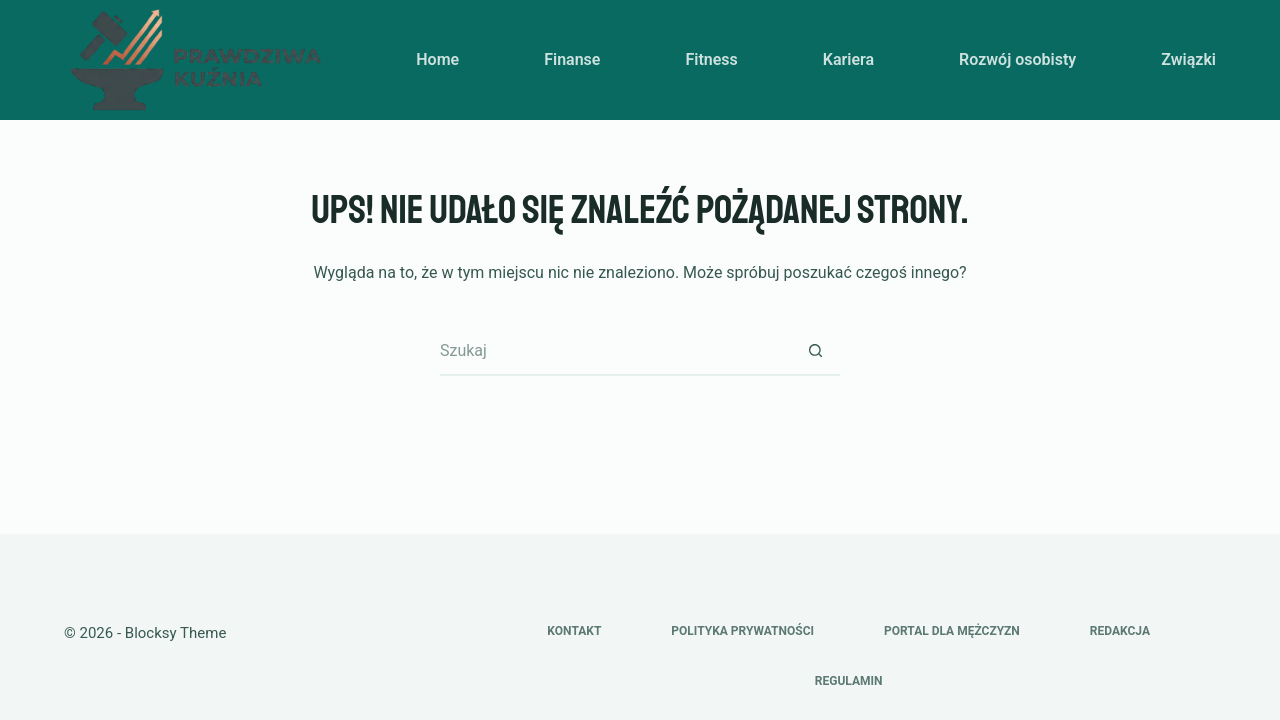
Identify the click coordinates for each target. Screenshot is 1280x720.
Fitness (711, 59)
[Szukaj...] (615, 351)
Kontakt (574, 631)
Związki (1188, 59)
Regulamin (849, 681)
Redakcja (1120, 631)
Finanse (572, 59)
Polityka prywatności (742, 631)
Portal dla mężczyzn (952, 631)
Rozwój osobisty (1017, 59)
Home (437, 59)
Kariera (848, 59)
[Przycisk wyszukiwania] (815, 351)
